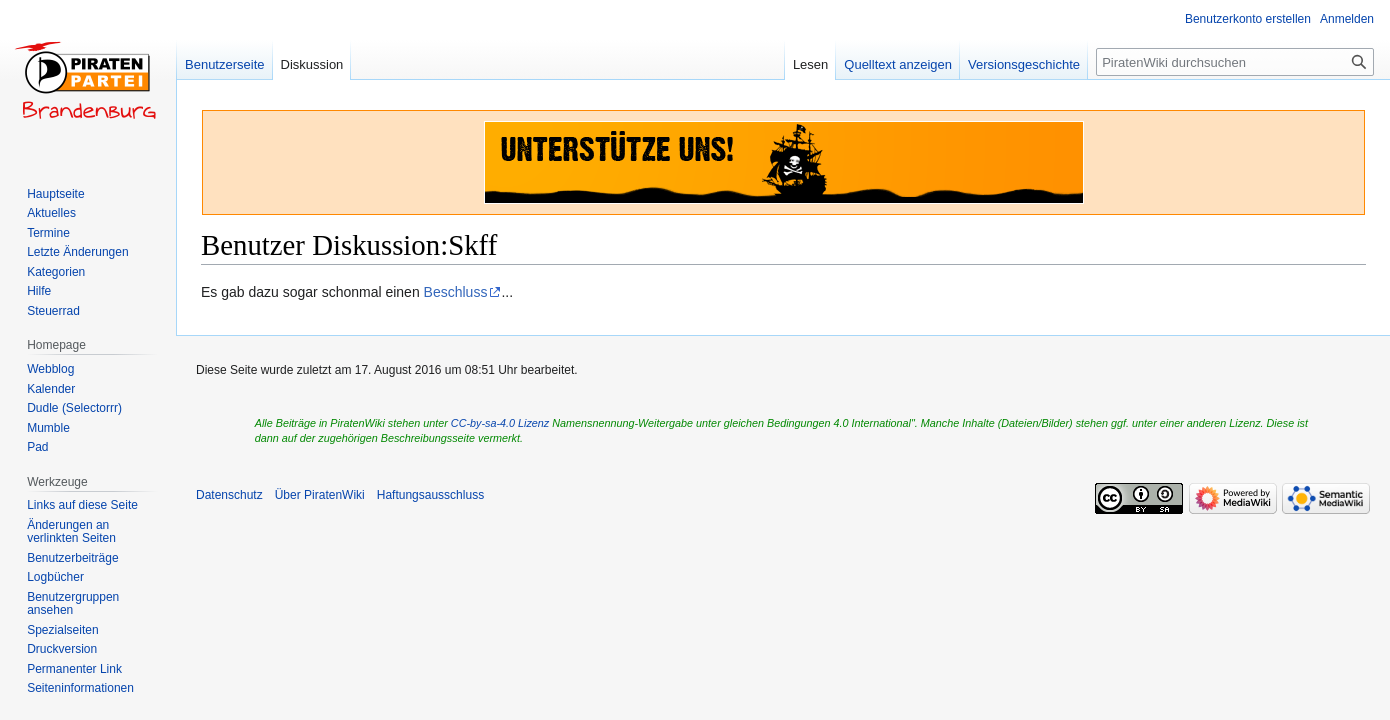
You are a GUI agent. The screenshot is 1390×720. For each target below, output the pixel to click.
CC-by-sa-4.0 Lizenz (500, 423)
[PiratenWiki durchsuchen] (1235, 62)
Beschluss (456, 292)
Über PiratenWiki (320, 495)
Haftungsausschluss (430, 495)
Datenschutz (229, 495)
